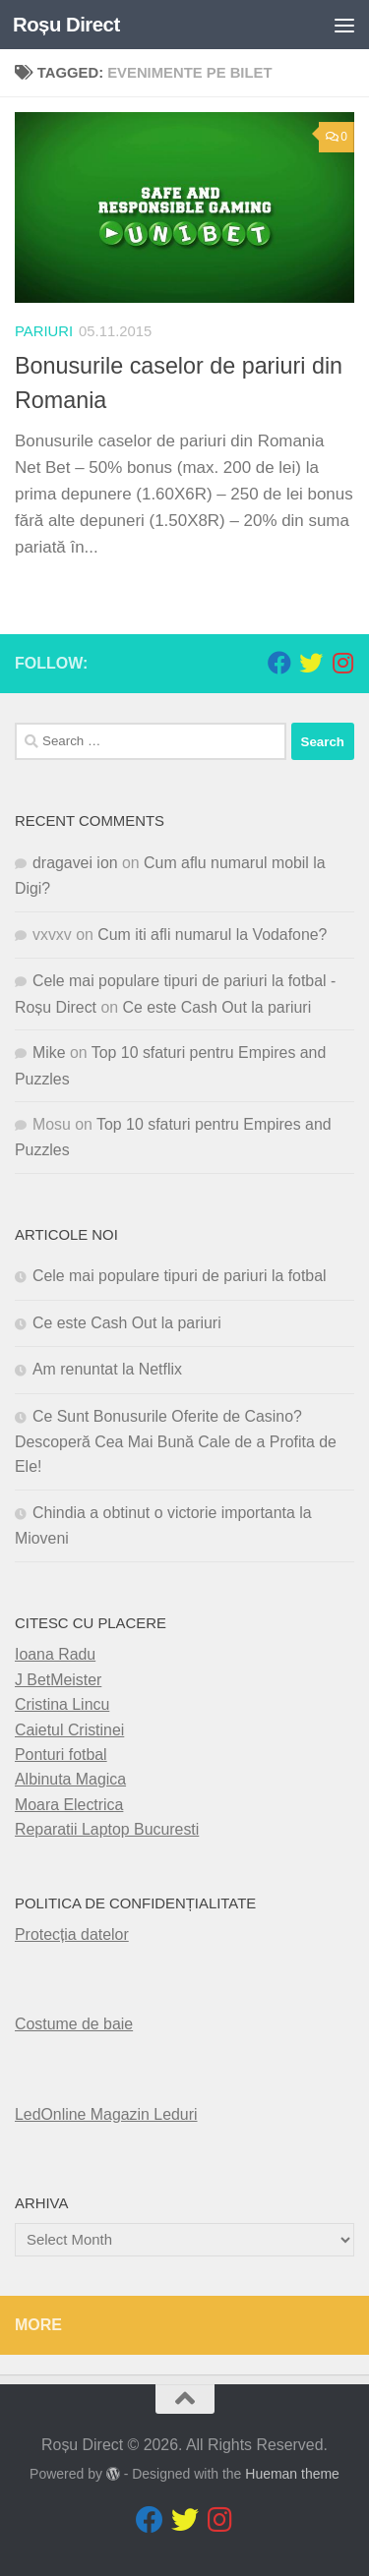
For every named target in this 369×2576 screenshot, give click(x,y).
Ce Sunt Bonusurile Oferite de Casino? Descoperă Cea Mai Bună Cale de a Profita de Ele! (176, 1442)
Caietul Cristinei (69, 1730)
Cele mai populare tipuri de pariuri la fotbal (179, 1275)
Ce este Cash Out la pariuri (217, 1007)
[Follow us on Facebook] (279, 662)
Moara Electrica (69, 1804)
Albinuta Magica (70, 1779)
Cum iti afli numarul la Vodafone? (212, 934)
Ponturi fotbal (61, 1754)
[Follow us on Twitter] (311, 662)
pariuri (44, 331)
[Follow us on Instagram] (342, 662)
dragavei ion (75, 862)
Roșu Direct (66, 24)
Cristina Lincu (62, 1704)
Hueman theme (292, 2474)
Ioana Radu (55, 1654)
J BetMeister (58, 1679)
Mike (49, 1052)
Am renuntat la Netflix (107, 1369)
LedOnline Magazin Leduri (106, 2114)
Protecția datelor (72, 1934)
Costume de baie (74, 2024)
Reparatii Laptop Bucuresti (107, 1829)
